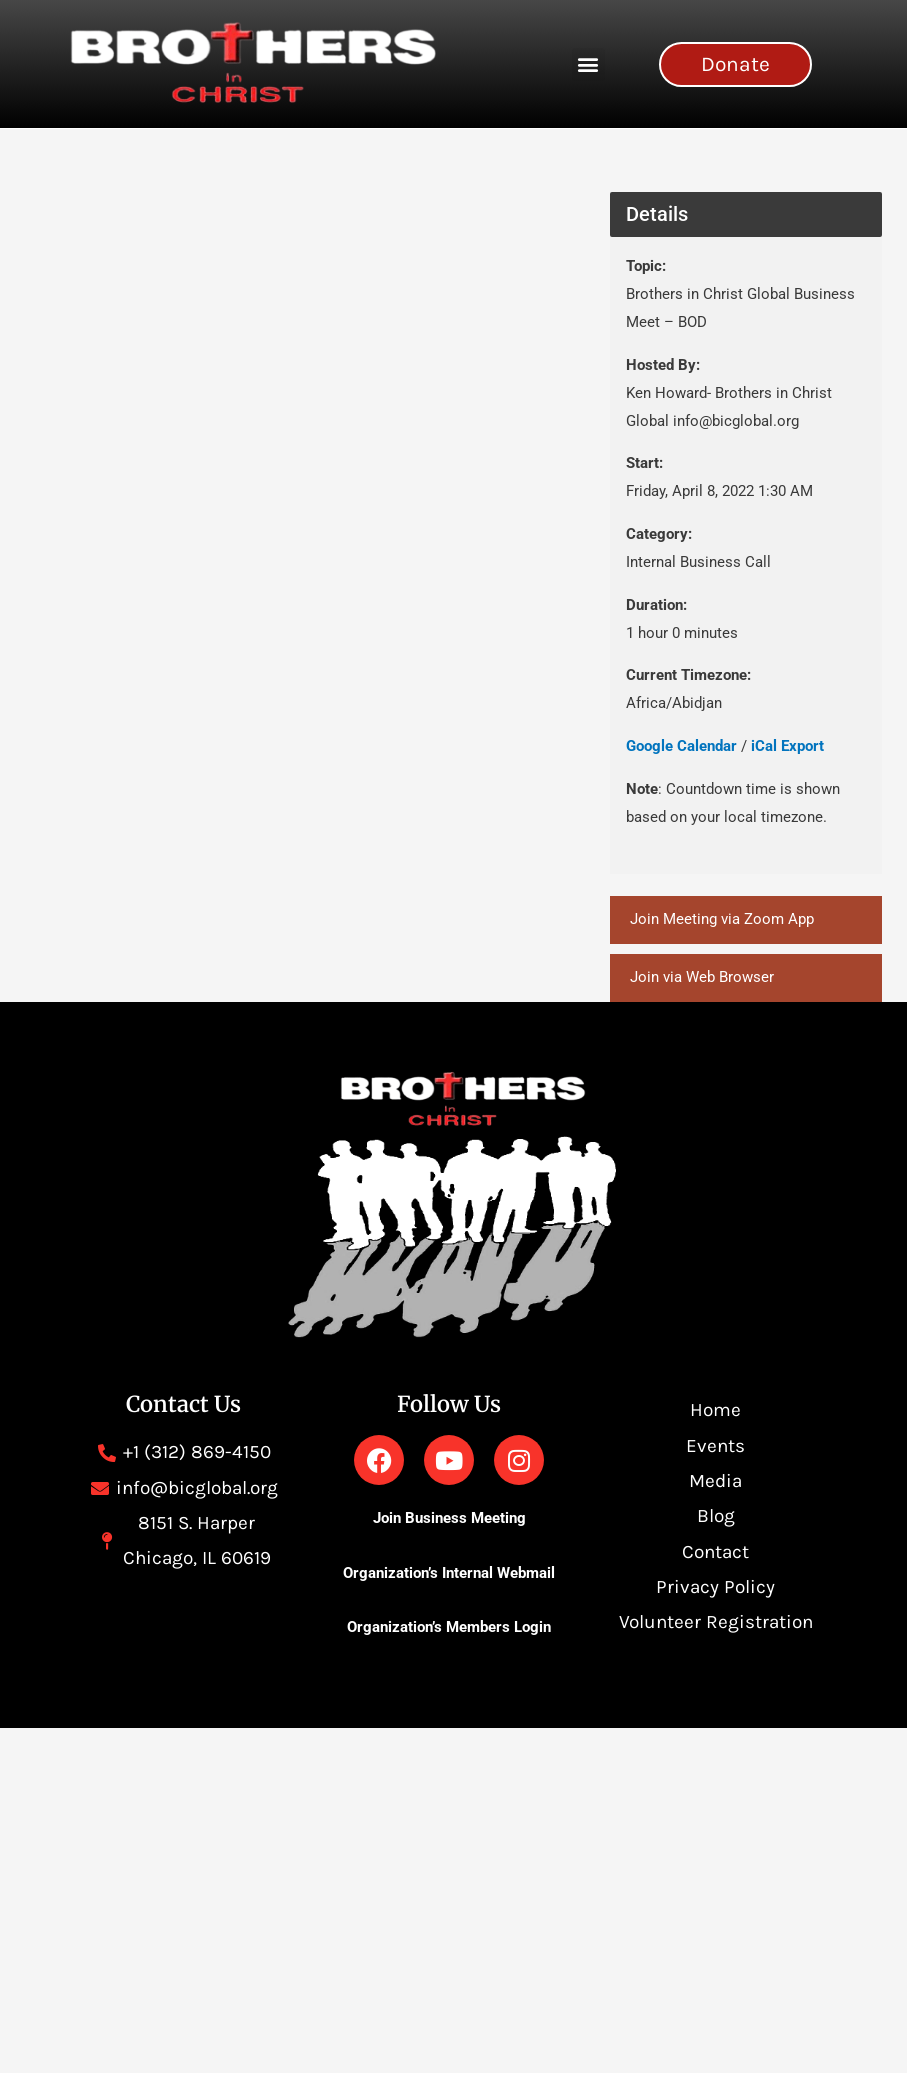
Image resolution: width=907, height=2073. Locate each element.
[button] (588, 64)
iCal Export (787, 746)
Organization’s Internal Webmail (449, 1573)
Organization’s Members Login (449, 1627)
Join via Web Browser (702, 977)
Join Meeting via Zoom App (722, 919)
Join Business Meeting (449, 1519)
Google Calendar (681, 746)
